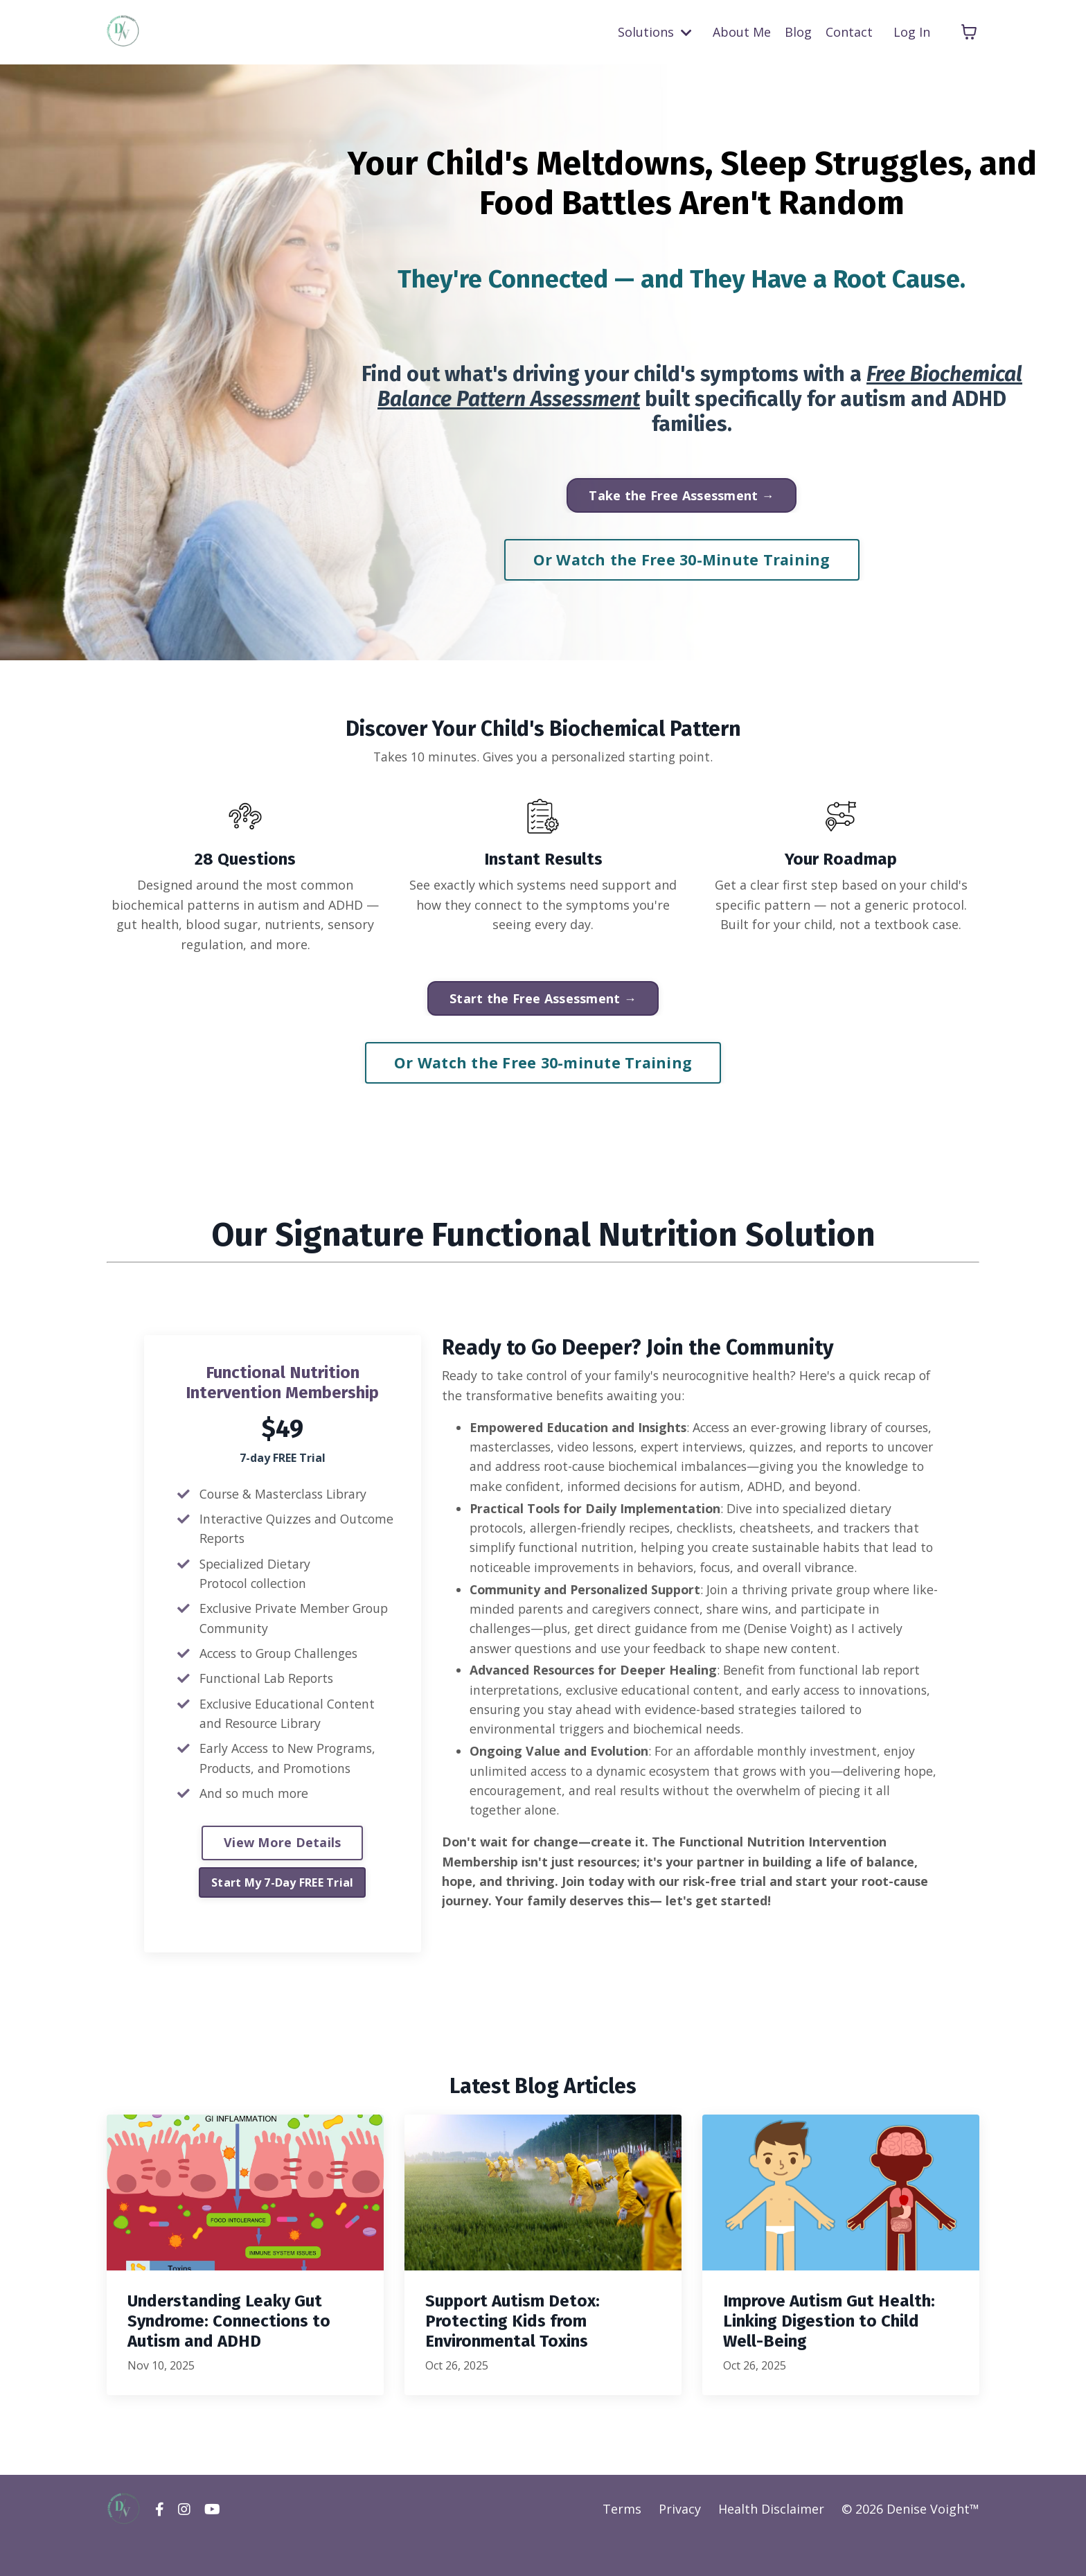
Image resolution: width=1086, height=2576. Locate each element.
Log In (911, 32)
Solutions (655, 32)
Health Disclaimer (771, 2541)
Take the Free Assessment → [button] (681, 495)
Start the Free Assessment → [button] (543, 1002)
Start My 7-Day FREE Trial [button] (282, 1890)
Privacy (680, 2541)
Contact (849, 32)
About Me (742, 32)
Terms (622, 2541)
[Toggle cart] (969, 32)
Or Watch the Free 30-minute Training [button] (543, 1066)
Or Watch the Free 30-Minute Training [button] (681, 559)
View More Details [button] (282, 1850)
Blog (798, 32)
